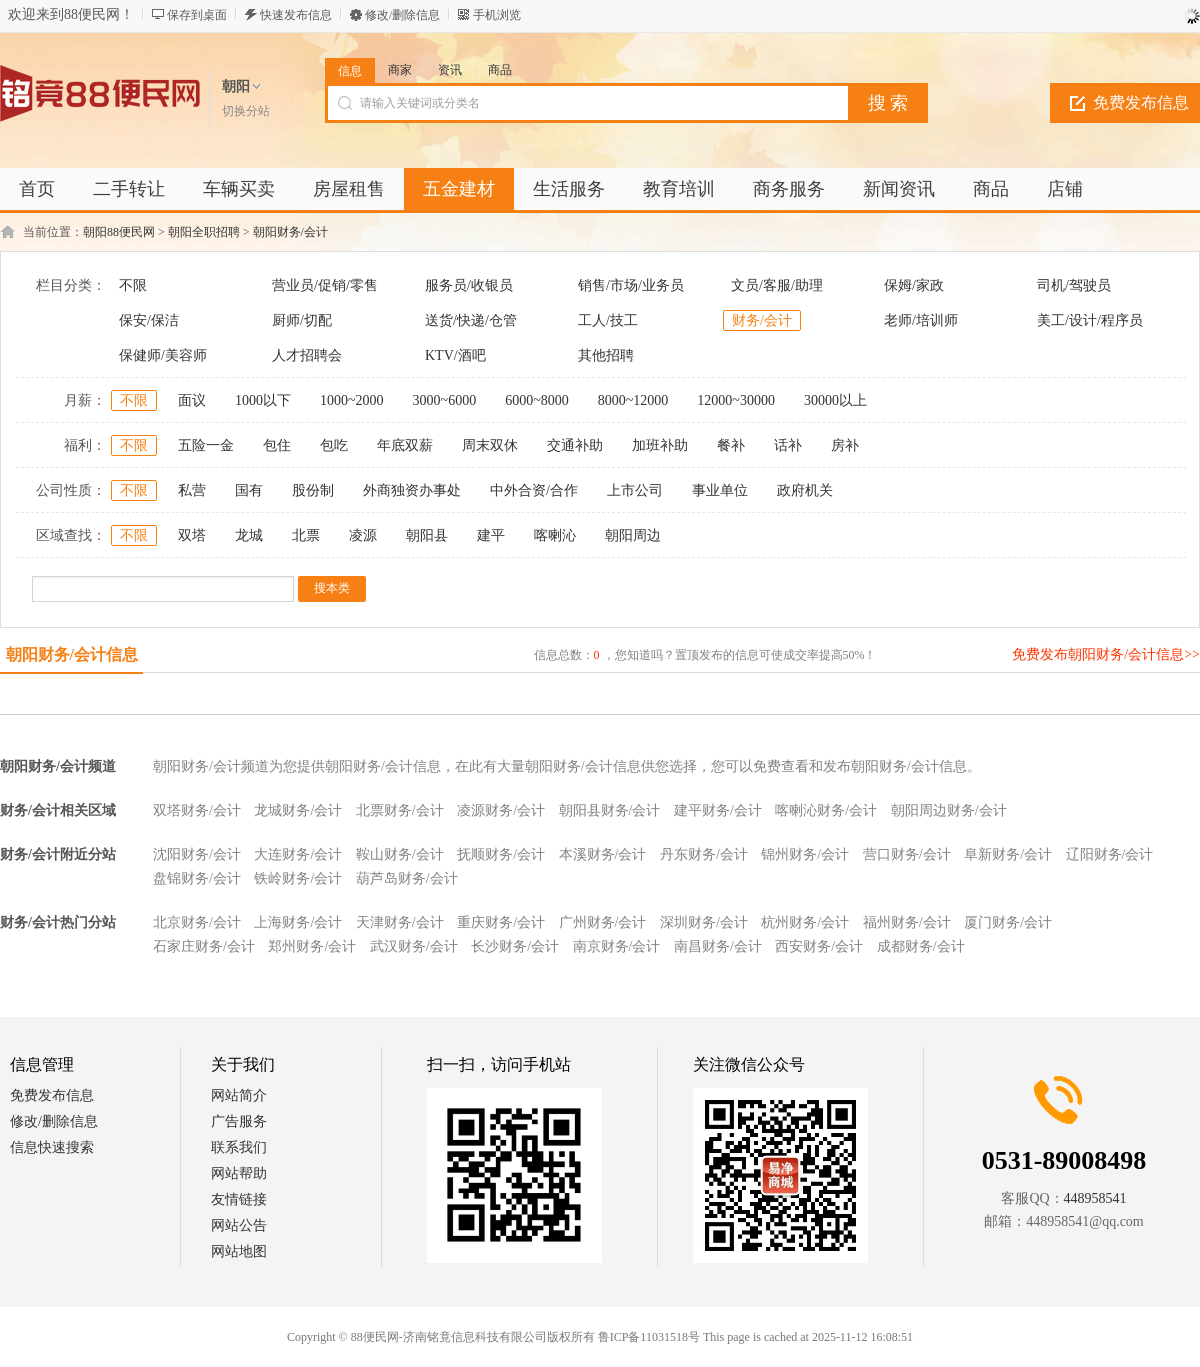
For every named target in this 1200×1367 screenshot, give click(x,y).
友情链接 (239, 1199)
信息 (350, 71)
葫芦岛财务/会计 (407, 878)
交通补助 (575, 445)
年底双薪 (405, 445)
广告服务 (239, 1121)
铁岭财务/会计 (298, 878)
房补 (845, 445)
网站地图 (239, 1251)
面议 (192, 400)
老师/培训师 (921, 320)
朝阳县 (427, 535)
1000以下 (263, 400)
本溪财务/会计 (603, 854)
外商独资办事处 (412, 490)
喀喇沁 (555, 535)
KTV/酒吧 (455, 355)
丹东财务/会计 (704, 854)
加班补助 (660, 445)
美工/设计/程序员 (1090, 320)
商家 (400, 70)
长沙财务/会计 (515, 946)
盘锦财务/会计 (197, 878)
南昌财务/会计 (718, 946)
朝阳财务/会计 (290, 232)
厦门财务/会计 (1008, 922)
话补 (788, 445)
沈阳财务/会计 (197, 854)
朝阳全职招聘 (204, 232)
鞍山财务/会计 (400, 854)
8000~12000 (633, 400)
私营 (192, 490)
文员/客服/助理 (777, 285)
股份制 (313, 490)
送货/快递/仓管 (471, 320)
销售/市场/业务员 (631, 285)
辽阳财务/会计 (1110, 854)
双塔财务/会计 (197, 810)
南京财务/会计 (617, 946)
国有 (249, 490)
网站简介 (239, 1095)
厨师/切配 (302, 320)
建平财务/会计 (718, 810)
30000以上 (835, 400)
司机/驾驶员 (1074, 285)
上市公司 (635, 490)
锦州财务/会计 (805, 854)
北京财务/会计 (197, 922)
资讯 (450, 70)
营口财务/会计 (907, 854)
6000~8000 (537, 400)
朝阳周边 (633, 535)
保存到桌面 (197, 15)
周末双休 (490, 445)
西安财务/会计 (819, 946)
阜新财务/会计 (1008, 854)
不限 (133, 285)
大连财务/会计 (298, 854)
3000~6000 (445, 400)
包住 (277, 445)
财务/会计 (762, 320)
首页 (37, 189)
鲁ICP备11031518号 (649, 1337)
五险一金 (206, 445)
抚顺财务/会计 (501, 854)
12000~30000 (736, 400)
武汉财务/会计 (414, 946)
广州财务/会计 (603, 922)
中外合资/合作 (534, 490)
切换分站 (246, 111)
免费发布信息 (52, 1095)
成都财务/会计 (921, 946)
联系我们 (239, 1147)
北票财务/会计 (400, 810)
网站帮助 (239, 1173)
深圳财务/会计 (704, 922)
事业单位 (720, 490)
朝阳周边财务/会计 (949, 810)
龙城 (249, 535)
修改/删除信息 (402, 15)
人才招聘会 (307, 355)
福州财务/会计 (907, 922)
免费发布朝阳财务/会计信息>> (1106, 654)
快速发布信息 (296, 15)
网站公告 (239, 1225)
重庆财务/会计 (501, 922)
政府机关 (805, 490)
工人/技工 (608, 320)
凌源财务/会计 (501, 810)
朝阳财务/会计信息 (72, 654)
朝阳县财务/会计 (610, 810)
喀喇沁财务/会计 (826, 810)
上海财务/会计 (298, 922)
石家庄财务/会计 (204, 946)
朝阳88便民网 (119, 232)
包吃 (334, 445)
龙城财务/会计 (298, 810)
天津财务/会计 (400, 922)
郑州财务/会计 (312, 946)
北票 (306, 535)
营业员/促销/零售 (325, 285)
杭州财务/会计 (805, 922)
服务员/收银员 (469, 285)
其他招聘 (606, 355)
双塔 (192, 535)
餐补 (731, 445)
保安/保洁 (149, 320)
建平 (491, 535)
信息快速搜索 (52, 1147)
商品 (500, 70)
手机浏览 (497, 15)
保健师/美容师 (163, 355)
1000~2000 (352, 400)
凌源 (363, 535)
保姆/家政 (914, 285)
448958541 (1095, 1198)
